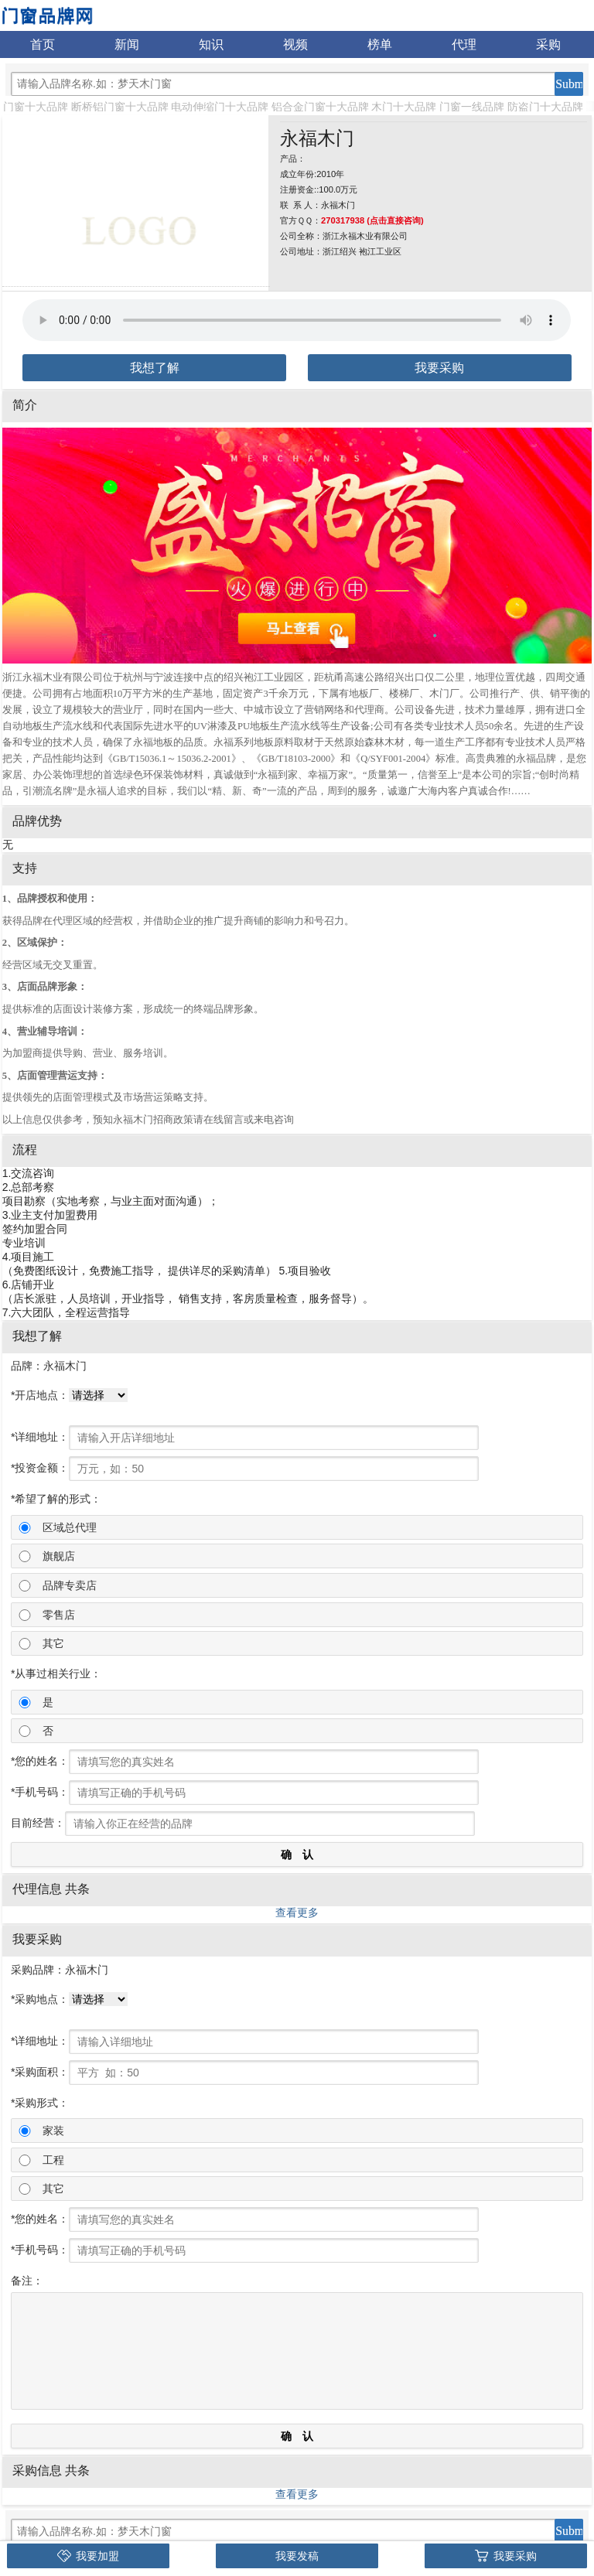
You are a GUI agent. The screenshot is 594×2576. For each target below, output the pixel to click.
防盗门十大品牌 (545, 107)
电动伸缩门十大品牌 (219, 107)
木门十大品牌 (403, 107)
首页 (42, 44)
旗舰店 (59, 1556)
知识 (211, 44)
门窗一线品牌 (471, 107)
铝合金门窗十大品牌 (320, 107)
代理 (464, 44)
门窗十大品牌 (35, 107)
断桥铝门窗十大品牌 (120, 107)
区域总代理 (70, 1527)
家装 (53, 2130)
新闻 (126, 44)
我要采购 (439, 367)
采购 (548, 44)
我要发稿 (297, 2556)
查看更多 (297, 1912)
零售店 (59, 1615)
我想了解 (154, 367)
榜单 (379, 44)
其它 (53, 1643)
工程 (53, 2160)
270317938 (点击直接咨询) (372, 220)
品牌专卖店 (70, 1585)
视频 (295, 44)
